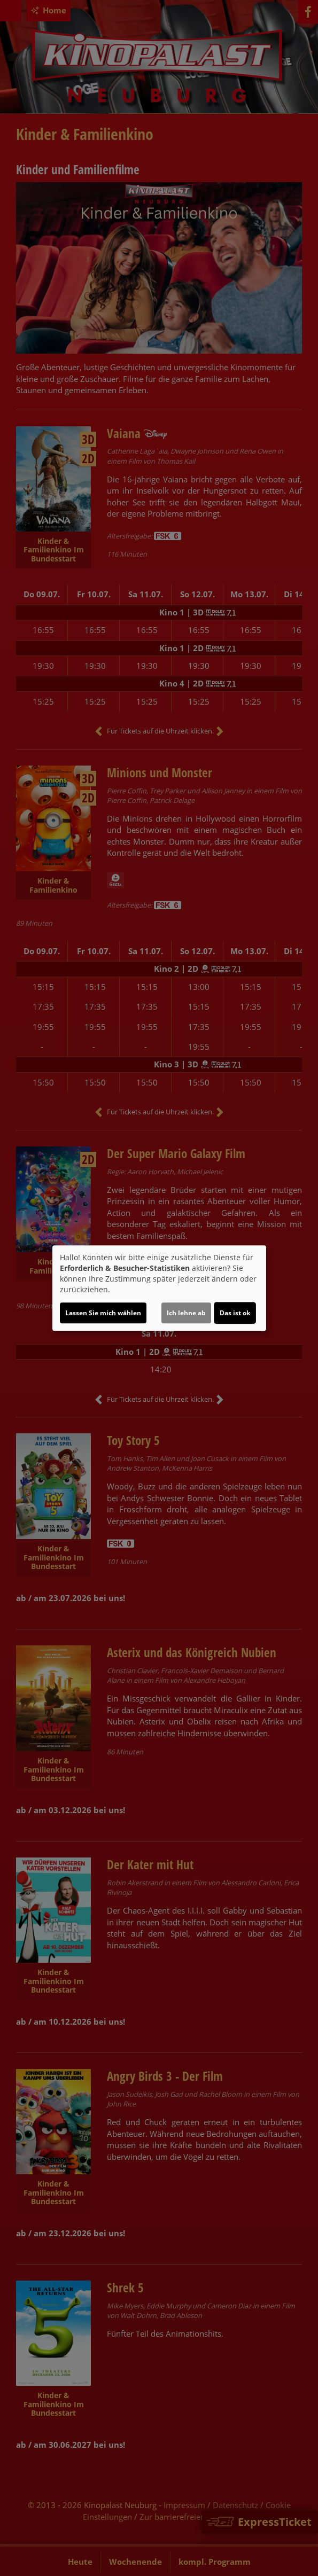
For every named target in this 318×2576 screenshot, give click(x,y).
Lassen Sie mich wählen (103, 1312)
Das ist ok (235, 1312)
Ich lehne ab (186, 1312)
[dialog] (159, 1288)
